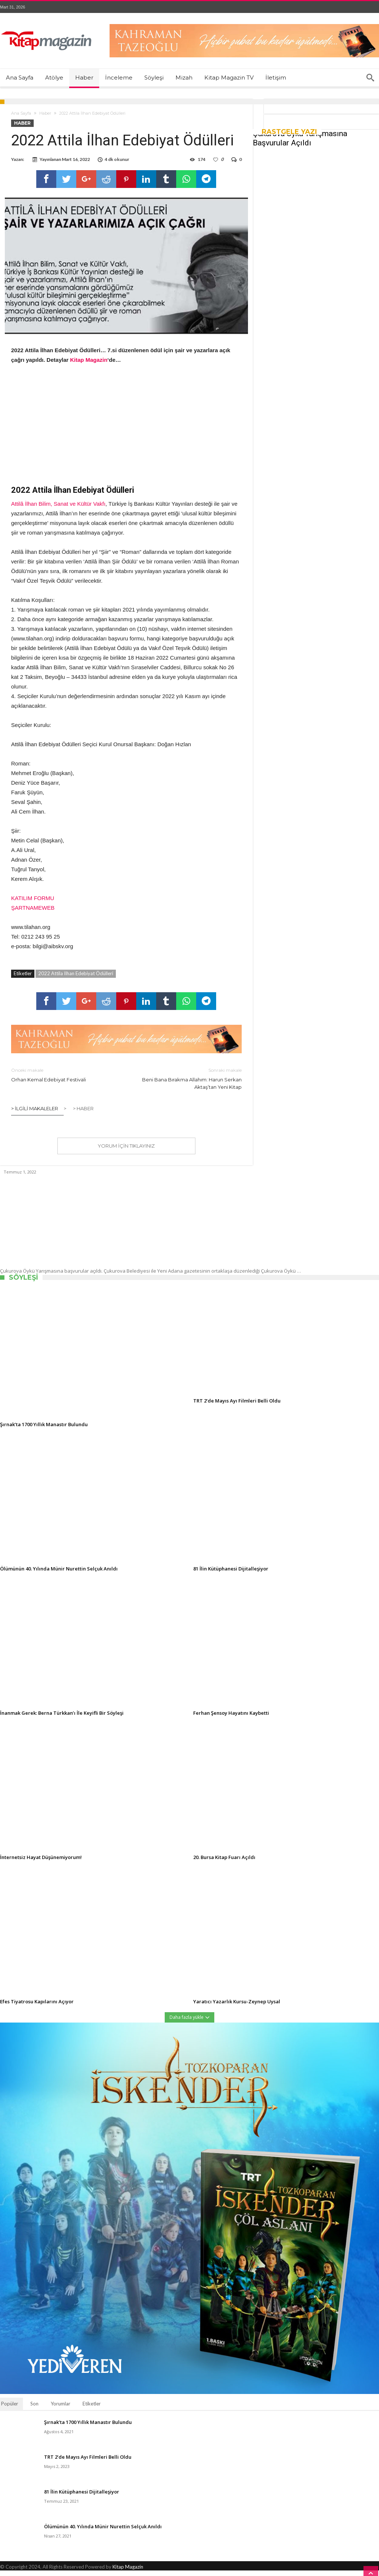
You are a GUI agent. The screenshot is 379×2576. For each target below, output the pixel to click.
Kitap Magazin (128, 2572)
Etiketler (92, 2409)
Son (34, 2409)
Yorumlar (60, 2409)
